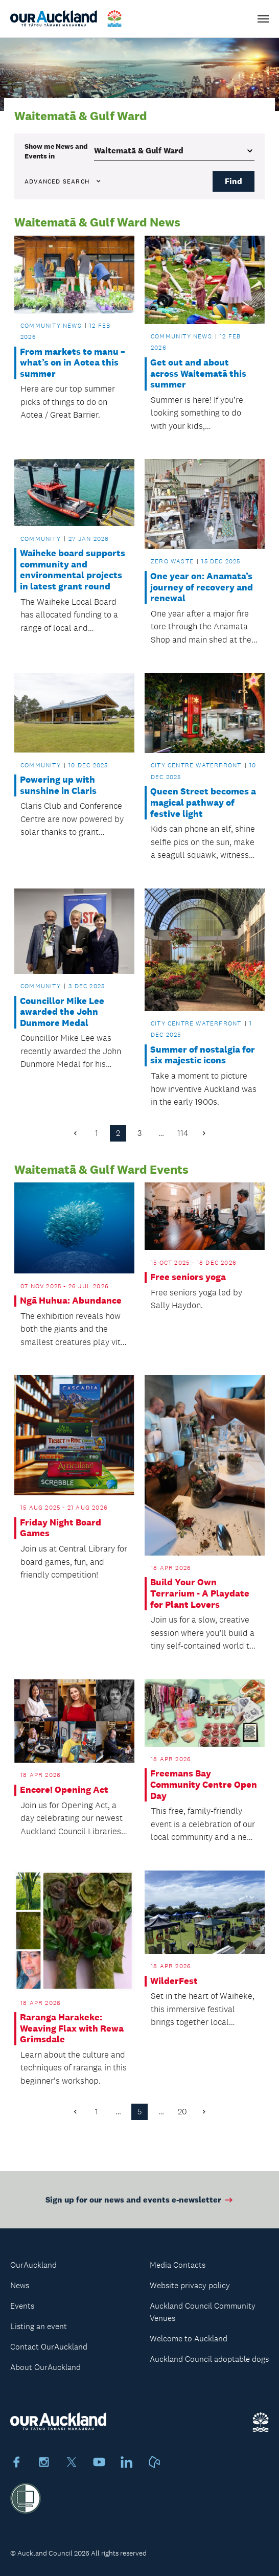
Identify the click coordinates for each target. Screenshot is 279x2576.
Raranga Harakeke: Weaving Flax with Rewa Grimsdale (72, 2028)
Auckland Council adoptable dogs (209, 2359)
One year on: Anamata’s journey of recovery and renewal (201, 587)
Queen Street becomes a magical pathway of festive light (203, 802)
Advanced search (63, 181)
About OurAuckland (45, 2367)
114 (182, 1133)
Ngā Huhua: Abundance (71, 1300)
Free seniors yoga (188, 1277)
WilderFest (174, 1981)
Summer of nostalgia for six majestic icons (202, 1055)
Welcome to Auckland (188, 2338)
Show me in (56, 151)
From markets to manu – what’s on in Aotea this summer (72, 363)
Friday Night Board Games (60, 1528)
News (19, 2285)
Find (233, 181)
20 (182, 2111)
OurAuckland (33, 2265)
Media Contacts (177, 2265)
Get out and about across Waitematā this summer (198, 373)
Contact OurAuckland (48, 2346)
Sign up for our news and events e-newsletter (139, 2204)
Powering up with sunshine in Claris (58, 785)
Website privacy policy (190, 2285)
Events (22, 2305)
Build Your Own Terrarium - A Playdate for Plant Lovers (199, 1593)
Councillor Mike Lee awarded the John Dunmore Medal (62, 1012)
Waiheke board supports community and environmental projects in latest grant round (72, 570)
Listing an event (38, 2326)
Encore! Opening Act (64, 1790)
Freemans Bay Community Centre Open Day (203, 1784)
